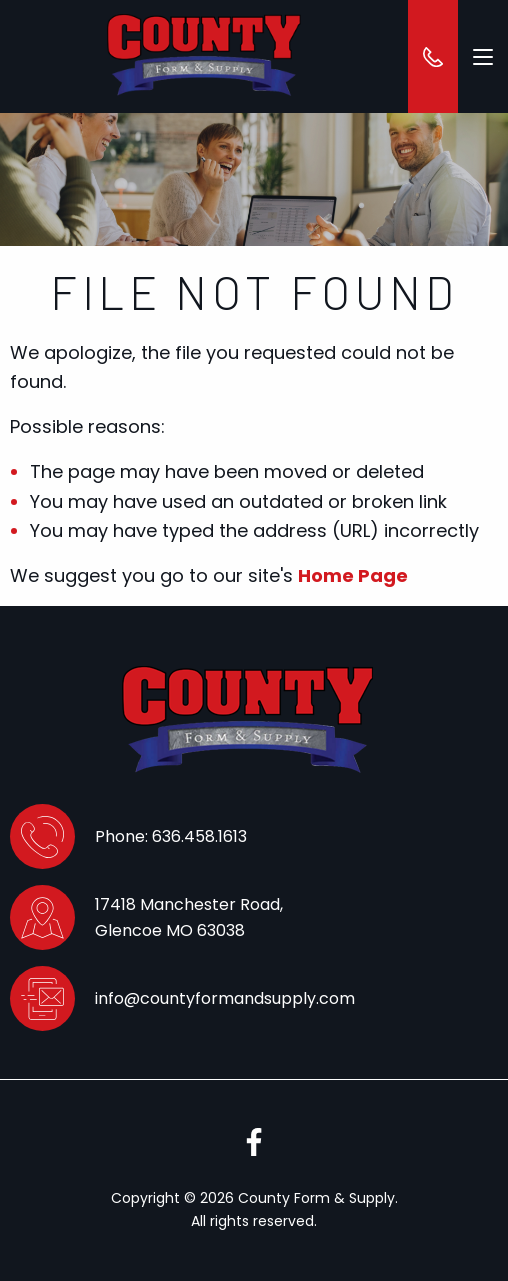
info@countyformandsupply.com (225, 998)
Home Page (353, 575)
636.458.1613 (199, 836)
